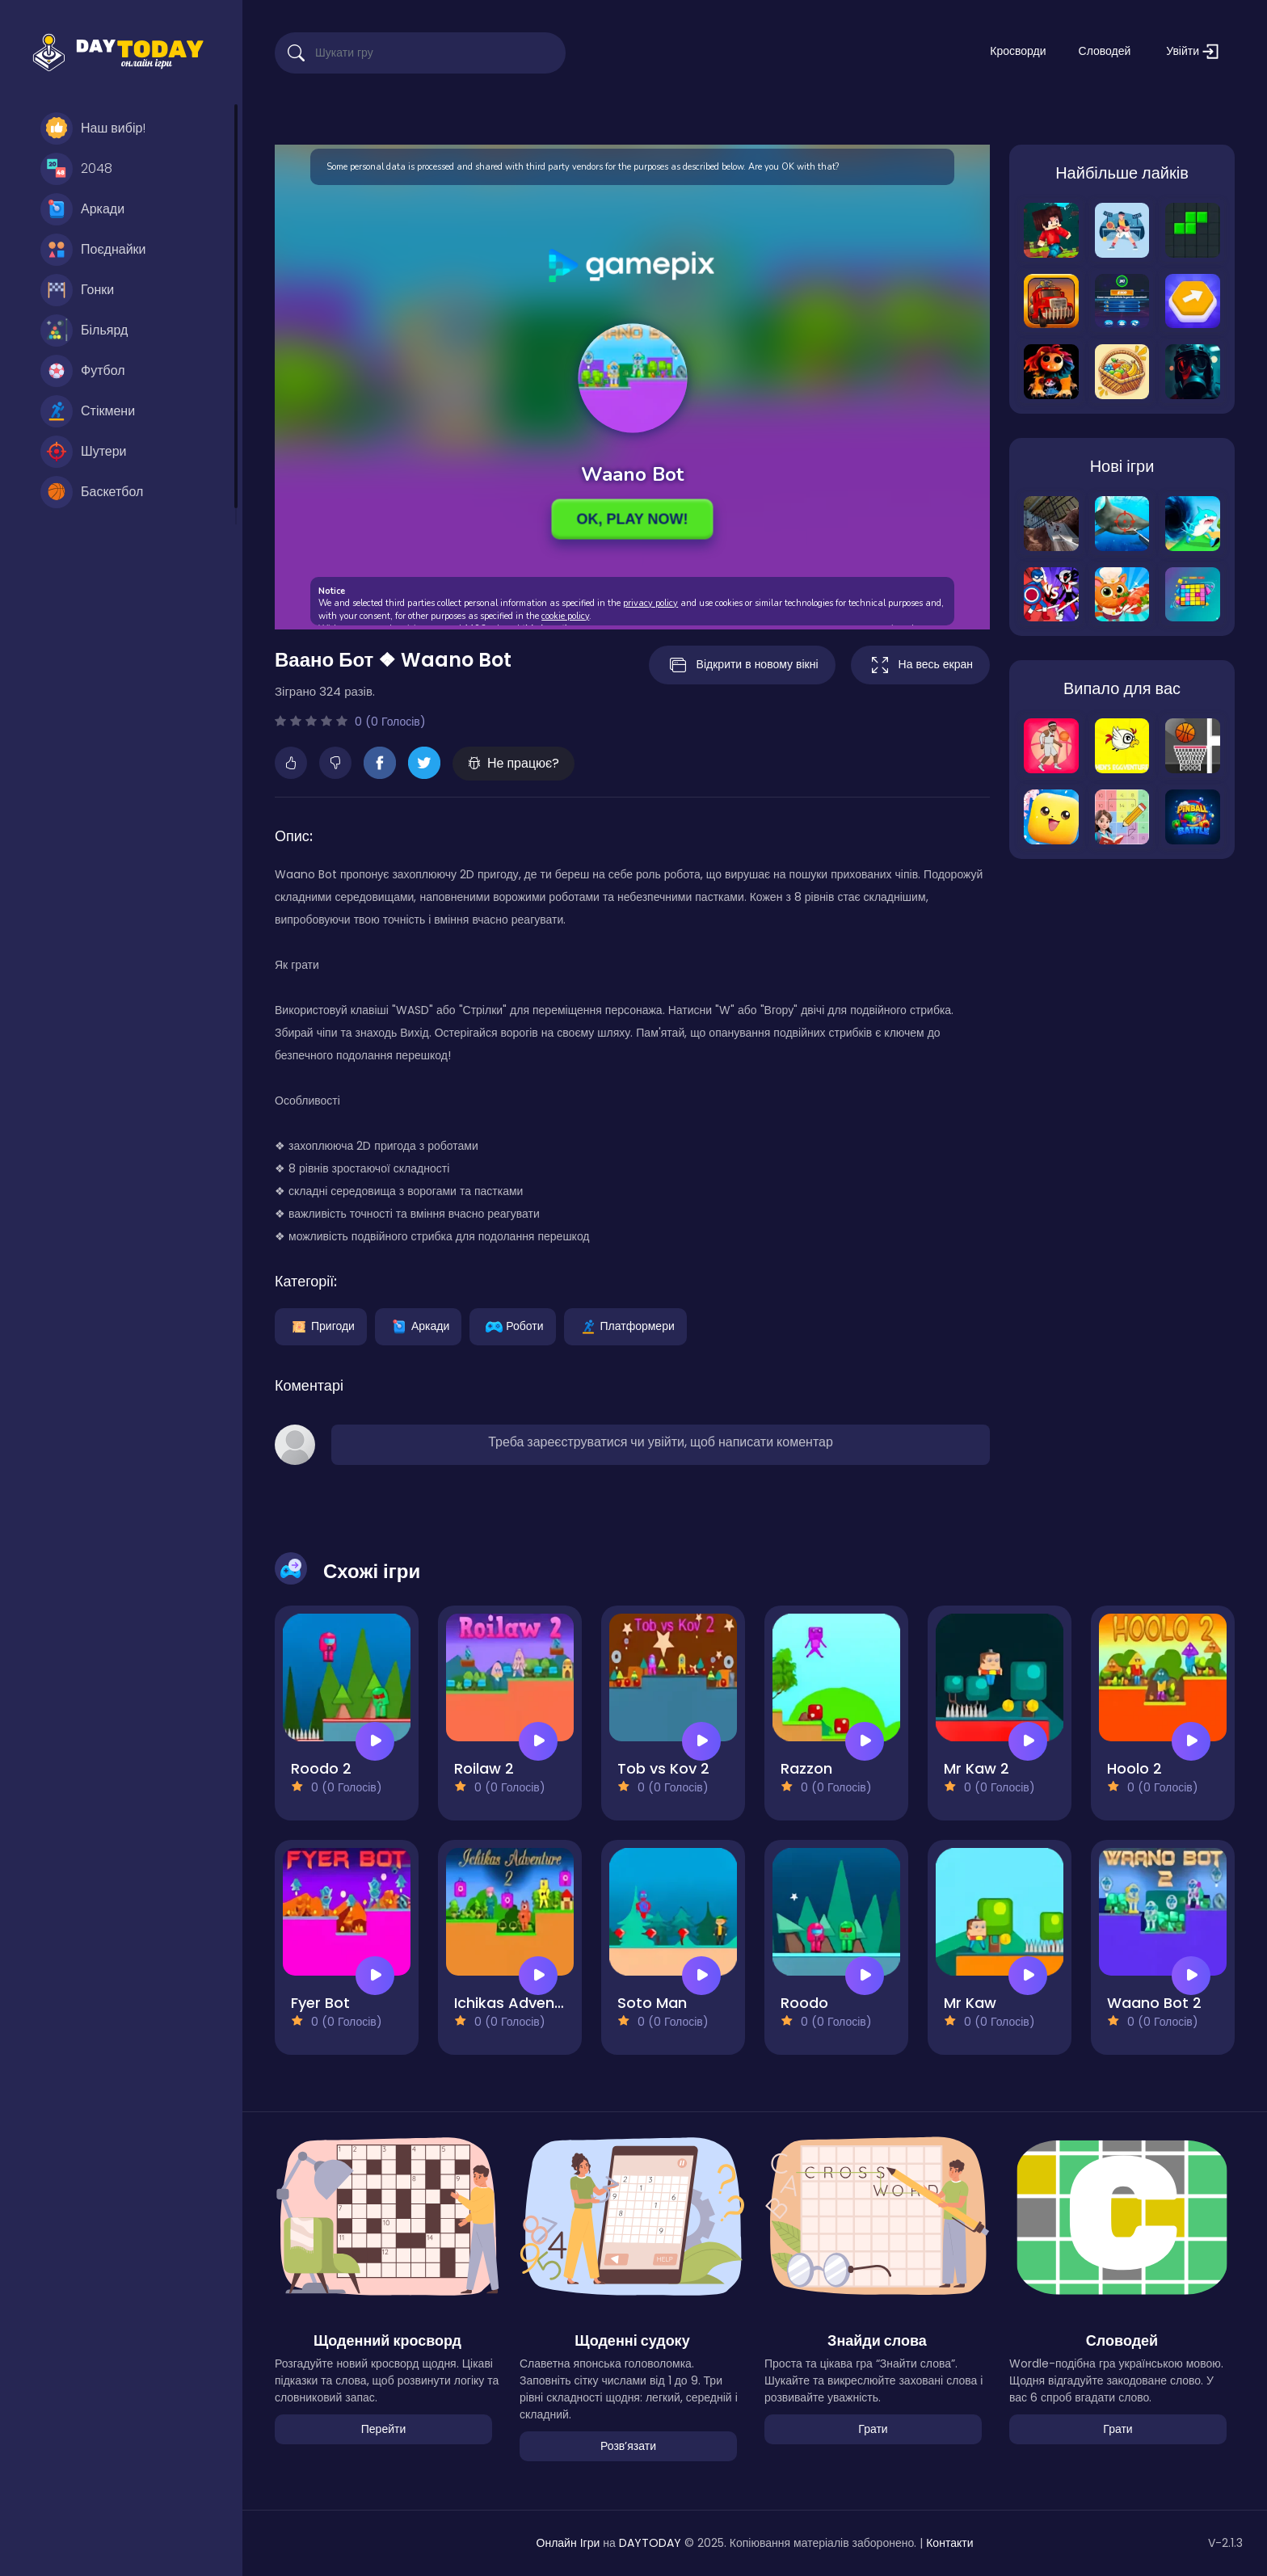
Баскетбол (91, 492)
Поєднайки (93, 250)
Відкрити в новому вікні (742, 665)
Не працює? (513, 763)
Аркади (82, 209)
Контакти (949, 2543)
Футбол (82, 371)
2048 (76, 169)
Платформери (625, 1325)
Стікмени (87, 411)
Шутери (83, 452)
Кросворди (1018, 51)
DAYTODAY (650, 2543)
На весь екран (920, 665)
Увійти (1192, 51)
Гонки (77, 290)
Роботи (512, 1325)
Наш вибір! (92, 128)
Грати (872, 2429)
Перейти (383, 2429)
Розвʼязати (628, 2446)
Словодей (1105, 51)
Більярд (84, 330)
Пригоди (321, 1325)
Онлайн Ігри (568, 2543)
